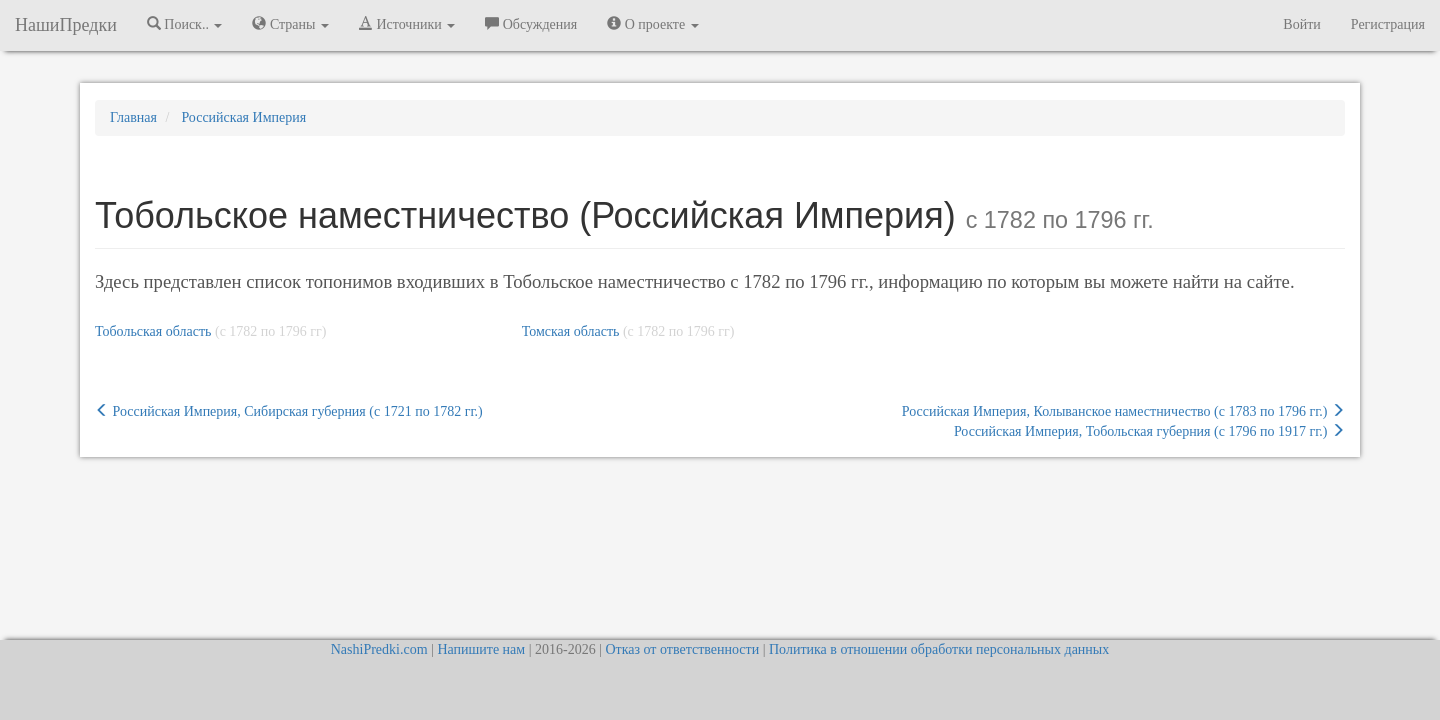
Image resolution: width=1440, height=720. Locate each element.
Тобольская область (153, 331)
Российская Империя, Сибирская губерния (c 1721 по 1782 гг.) (289, 411)
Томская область (571, 331)
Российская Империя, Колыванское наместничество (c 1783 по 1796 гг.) (1123, 411)
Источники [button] (407, 24)
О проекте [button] (652, 24)
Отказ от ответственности (682, 649)
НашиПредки (66, 25)
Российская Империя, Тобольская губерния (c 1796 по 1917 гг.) (1149, 431)
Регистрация (1388, 24)
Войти (1301, 24)
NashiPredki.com (379, 649)
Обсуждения (531, 24)
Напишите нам (481, 649)
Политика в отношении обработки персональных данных (939, 649)
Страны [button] (290, 24)
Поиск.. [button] (185, 24)
